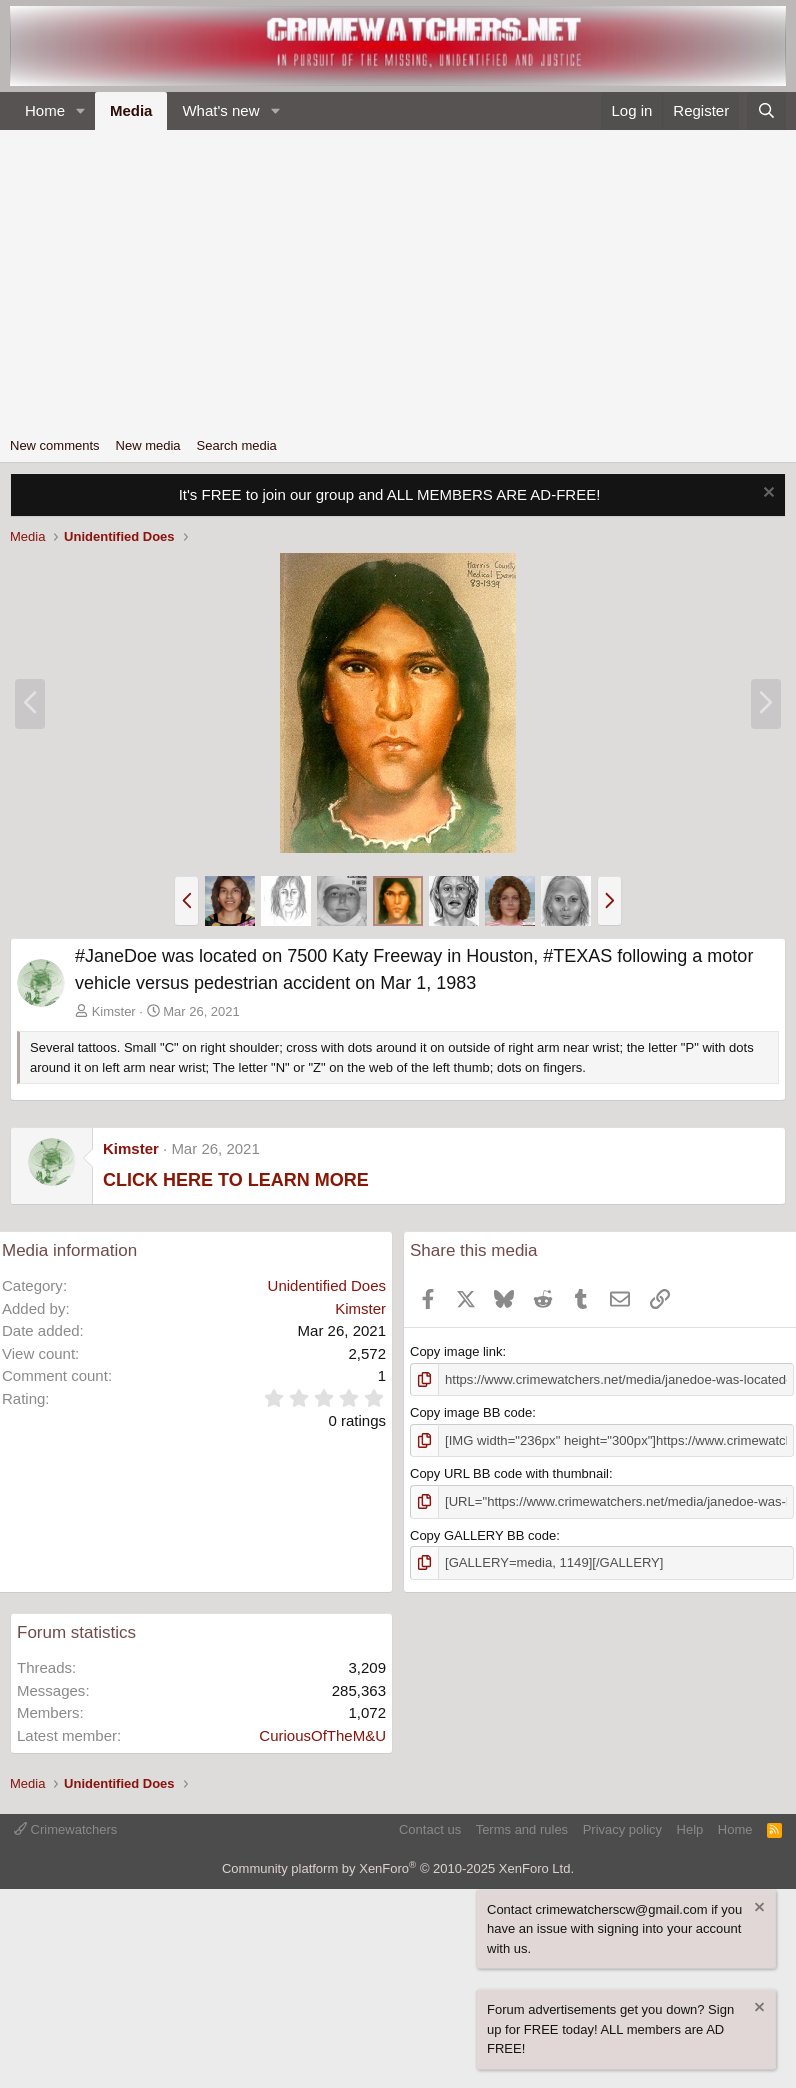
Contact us (430, 1828)
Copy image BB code (471, 1412)
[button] (81, 111)
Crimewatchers (65, 1828)
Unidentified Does (327, 1285)
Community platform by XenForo (398, 1868)
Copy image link (456, 1351)
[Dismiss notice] (766, 494)
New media (148, 445)
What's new (220, 110)
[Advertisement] (398, 280)
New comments (55, 445)
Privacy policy (622, 1828)
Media (131, 110)
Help (690, 1828)
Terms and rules (522, 1828)
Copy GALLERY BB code (483, 1534)
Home (45, 110)
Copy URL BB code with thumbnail (509, 1473)
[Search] (766, 111)
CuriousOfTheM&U (322, 1734)
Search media (237, 445)
